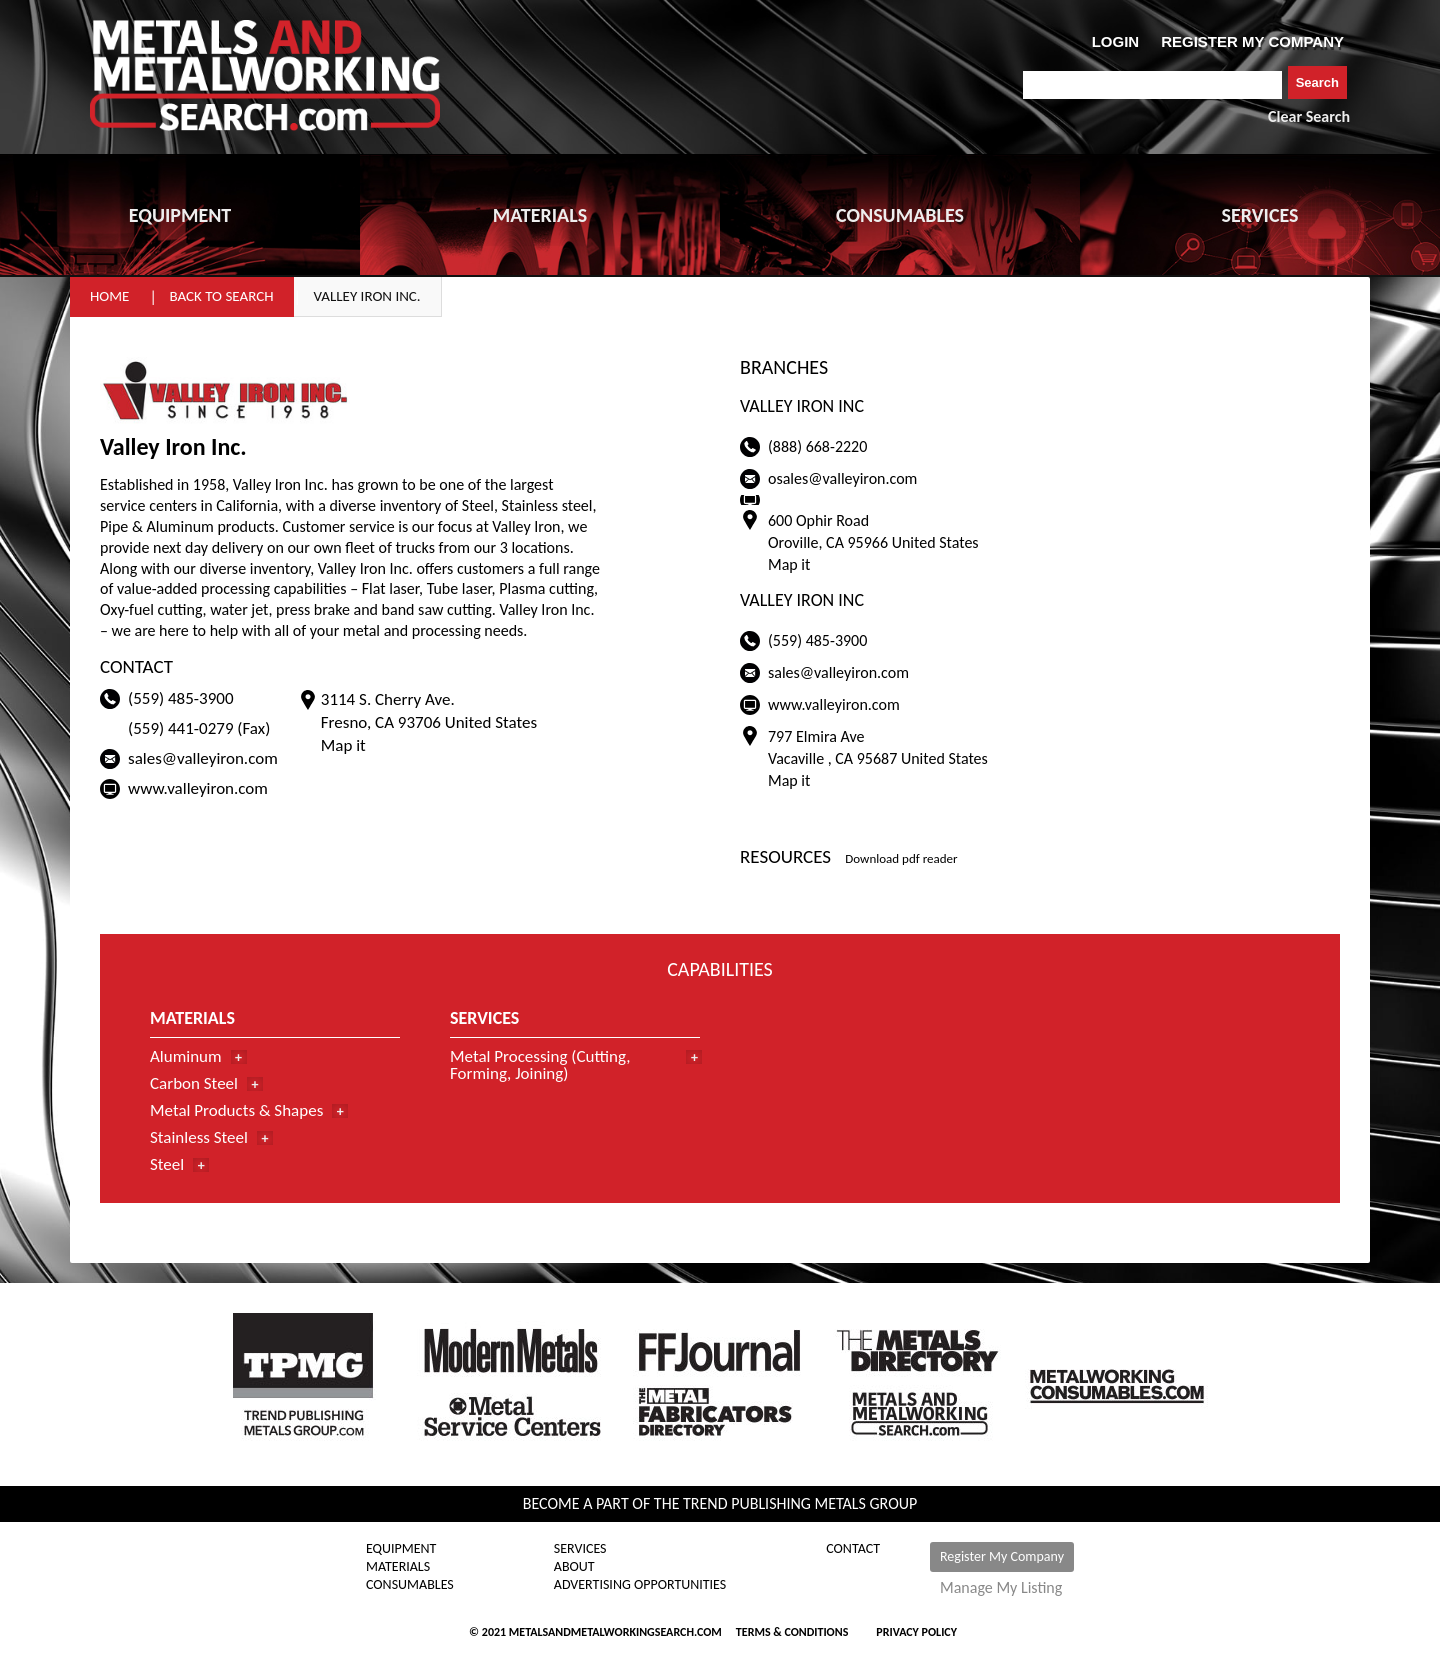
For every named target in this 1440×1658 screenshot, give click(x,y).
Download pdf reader (901, 858)
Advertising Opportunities (640, 1585)
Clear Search (1309, 116)
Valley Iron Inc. (367, 296)
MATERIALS (540, 215)
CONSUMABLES (900, 215)
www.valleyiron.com (198, 788)
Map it (343, 745)
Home (109, 296)
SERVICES (1260, 215)
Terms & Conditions (792, 1632)
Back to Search (221, 296)
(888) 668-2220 (817, 446)
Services (580, 1549)
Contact (853, 1549)
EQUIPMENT (180, 215)
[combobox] (1152, 85)
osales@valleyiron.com (842, 478)
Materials (398, 1567)
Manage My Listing (1001, 1588)
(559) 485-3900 (181, 698)
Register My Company (1002, 1556)
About (574, 1567)
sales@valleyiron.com (203, 758)
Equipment (401, 1549)
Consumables (410, 1585)
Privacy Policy (916, 1632)
